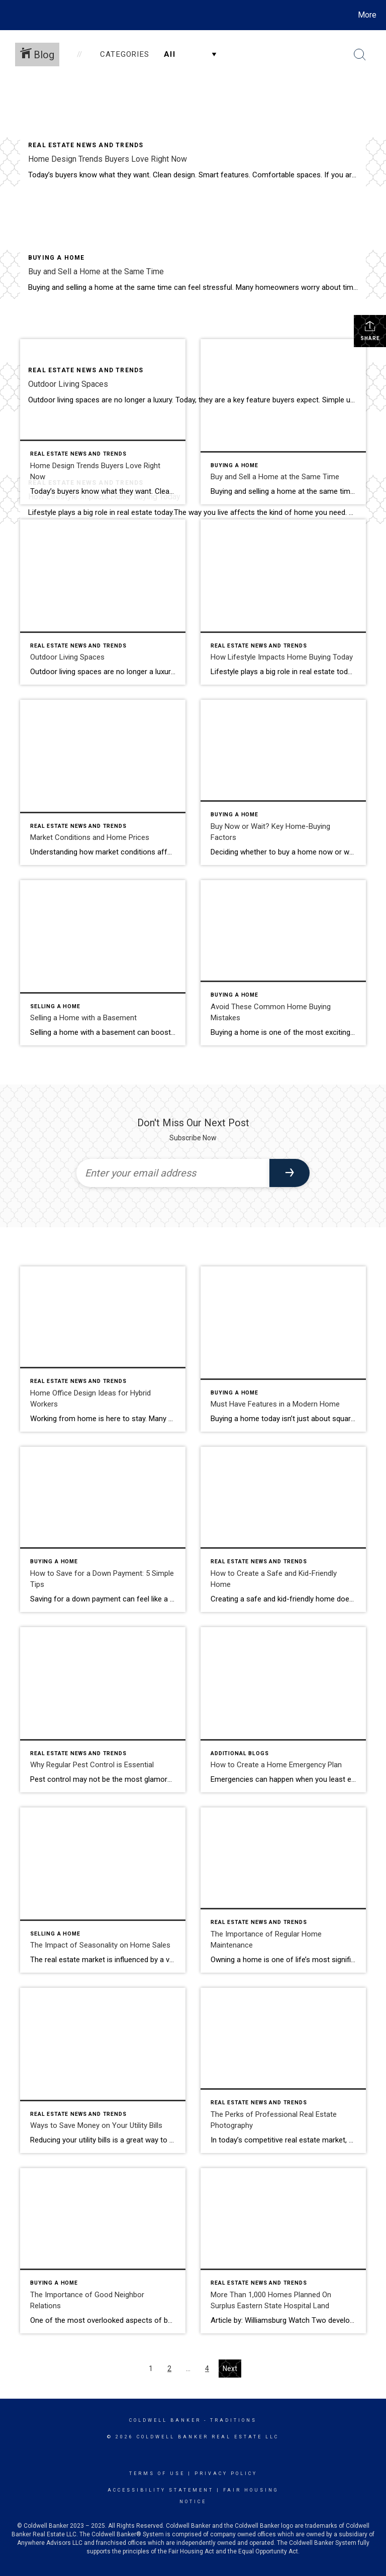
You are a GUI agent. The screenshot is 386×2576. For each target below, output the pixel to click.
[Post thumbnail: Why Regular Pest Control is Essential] (102, 1709)
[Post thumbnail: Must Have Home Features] (283, 1349)
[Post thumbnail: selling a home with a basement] (102, 962)
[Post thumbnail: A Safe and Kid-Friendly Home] (283, 1529)
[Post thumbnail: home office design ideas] (102, 1349)
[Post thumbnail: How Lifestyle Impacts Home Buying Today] (283, 602)
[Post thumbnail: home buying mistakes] (283, 962)
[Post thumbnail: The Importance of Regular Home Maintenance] (283, 1890)
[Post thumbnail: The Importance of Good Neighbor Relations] (102, 2250)
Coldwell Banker (165, 2420)
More (367, 15)
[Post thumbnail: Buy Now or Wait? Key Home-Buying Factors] (283, 782)
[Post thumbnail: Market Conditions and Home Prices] (102, 782)
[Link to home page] (10, 15)
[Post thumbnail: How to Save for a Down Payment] (102, 1529)
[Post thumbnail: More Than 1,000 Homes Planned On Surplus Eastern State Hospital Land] (283, 2250)
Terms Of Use (157, 2473)
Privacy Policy (226, 2473)
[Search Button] (359, 54)
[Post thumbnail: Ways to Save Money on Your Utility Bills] (102, 2070)
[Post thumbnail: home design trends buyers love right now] (102, 421)
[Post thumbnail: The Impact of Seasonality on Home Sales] (102, 1890)
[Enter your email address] (172, 1173)
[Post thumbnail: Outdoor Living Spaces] (102, 602)
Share (370, 330)
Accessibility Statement (161, 2490)
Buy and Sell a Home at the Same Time (96, 271)
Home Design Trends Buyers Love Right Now (107, 159)
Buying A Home (56, 257)
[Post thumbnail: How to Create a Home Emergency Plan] (283, 1709)
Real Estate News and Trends (85, 145)
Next (230, 2369)
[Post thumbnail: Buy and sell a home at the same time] (283, 421)
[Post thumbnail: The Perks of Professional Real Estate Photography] (283, 2070)
